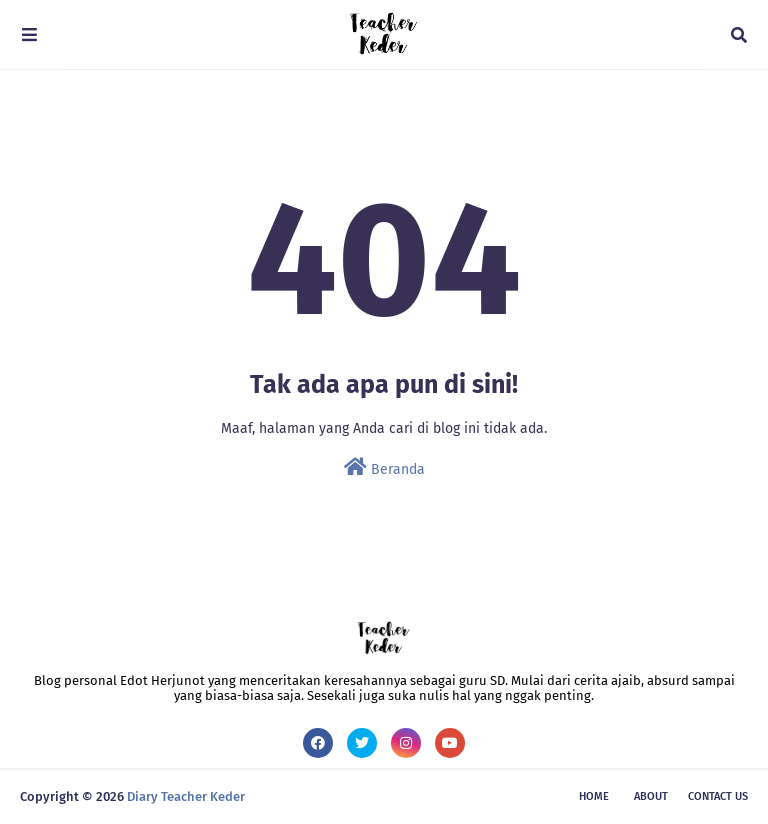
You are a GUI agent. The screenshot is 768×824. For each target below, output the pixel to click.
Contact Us (718, 796)
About (651, 796)
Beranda (384, 467)
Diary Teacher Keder (186, 796)
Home (594, 796)
